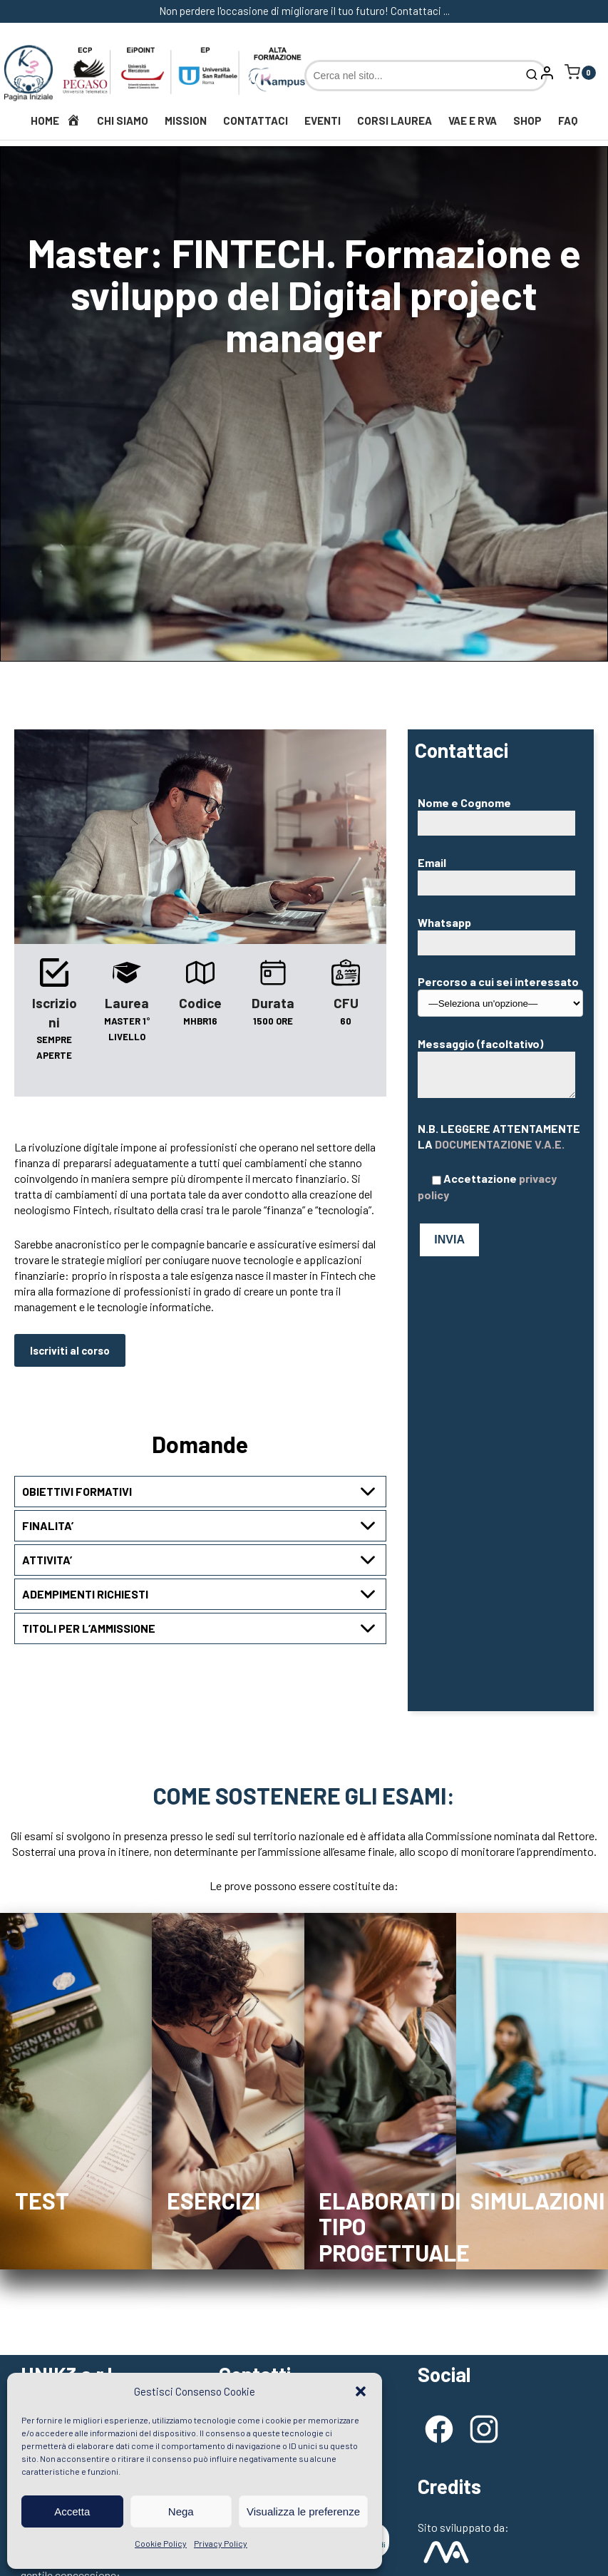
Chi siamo (122, 120)
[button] (361, 2391)
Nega (181, 2511)
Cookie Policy (161, 2543)
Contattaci (255, 120)
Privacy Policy (220, 2543)
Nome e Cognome (500, 812)
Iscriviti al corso (70, 1350)
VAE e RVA (472, 120)
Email (500, 872)
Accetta (72, 2511)
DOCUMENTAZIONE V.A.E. (500, 1144)
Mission (186, 120)
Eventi (322, 120)
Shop (527, 120)
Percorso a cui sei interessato (500, 991)
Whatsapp (500, 931)
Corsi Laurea (394, 120)
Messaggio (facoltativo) (496, 1068)
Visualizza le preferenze (303, 2511)
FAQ (567, 120)
